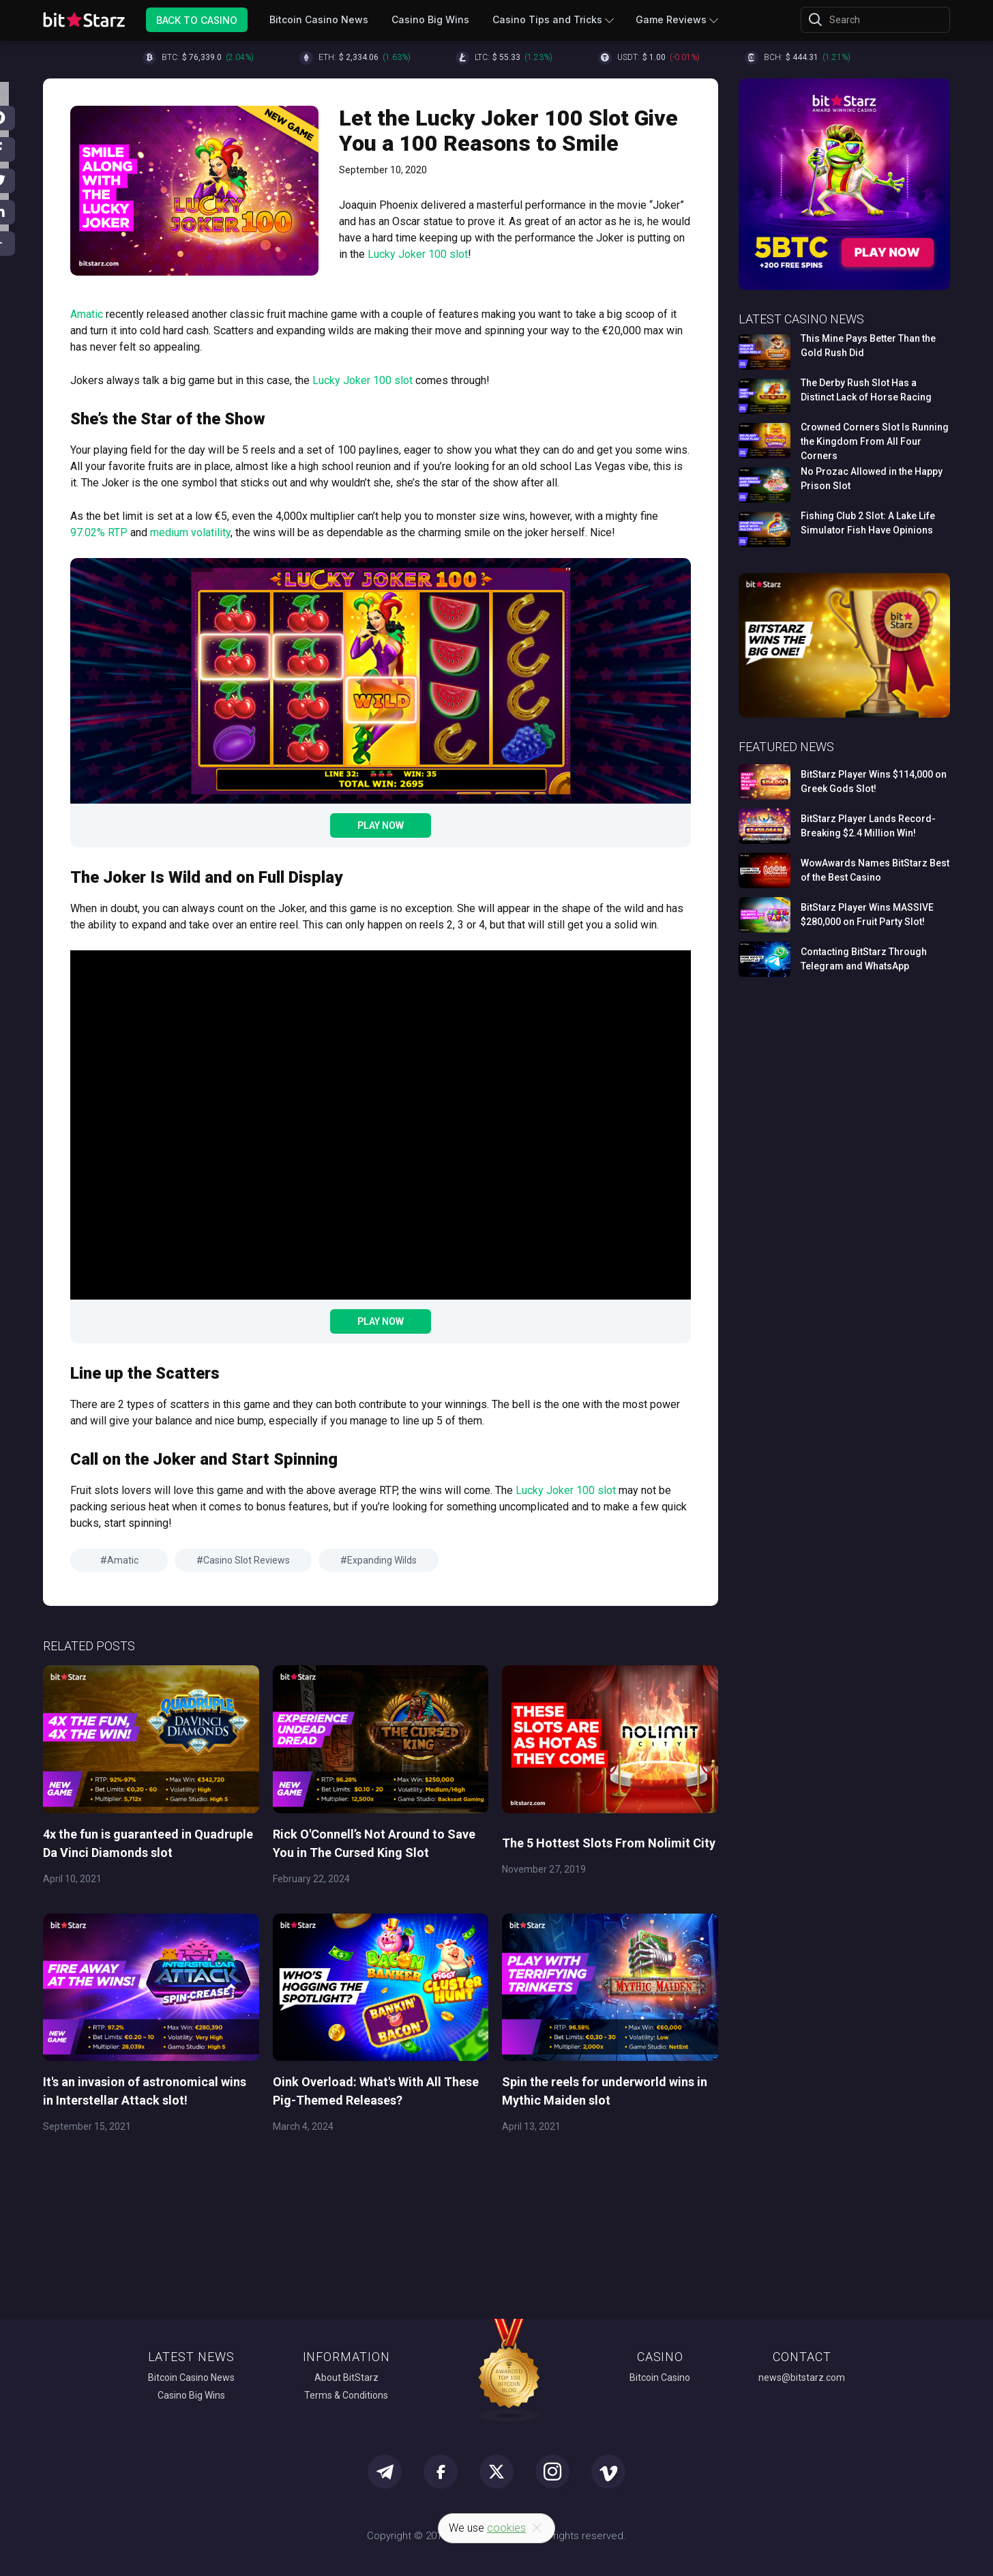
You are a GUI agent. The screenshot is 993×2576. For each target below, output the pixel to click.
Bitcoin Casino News (318, 19)
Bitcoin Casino (659, 2377)
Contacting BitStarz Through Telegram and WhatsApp (864, 958)
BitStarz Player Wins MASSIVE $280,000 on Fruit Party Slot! (867, 914)
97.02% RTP (99, 532)
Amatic (86, 314)
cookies (506, 2527)
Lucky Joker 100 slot (418, 254)
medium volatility (190, 532)
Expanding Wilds (382, 1560)
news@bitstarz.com (801, 2377)
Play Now (380, 825)
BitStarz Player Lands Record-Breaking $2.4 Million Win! (868, 825)
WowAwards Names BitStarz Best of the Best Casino (875, 870)
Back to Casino (196, 19)
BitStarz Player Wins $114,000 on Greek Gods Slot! (874, 781)
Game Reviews (671, 19)
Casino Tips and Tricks (547, 19)
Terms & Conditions (346, 2395)
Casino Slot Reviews (246, 1560)
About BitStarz (346, 2377)
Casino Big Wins (430, 19)
